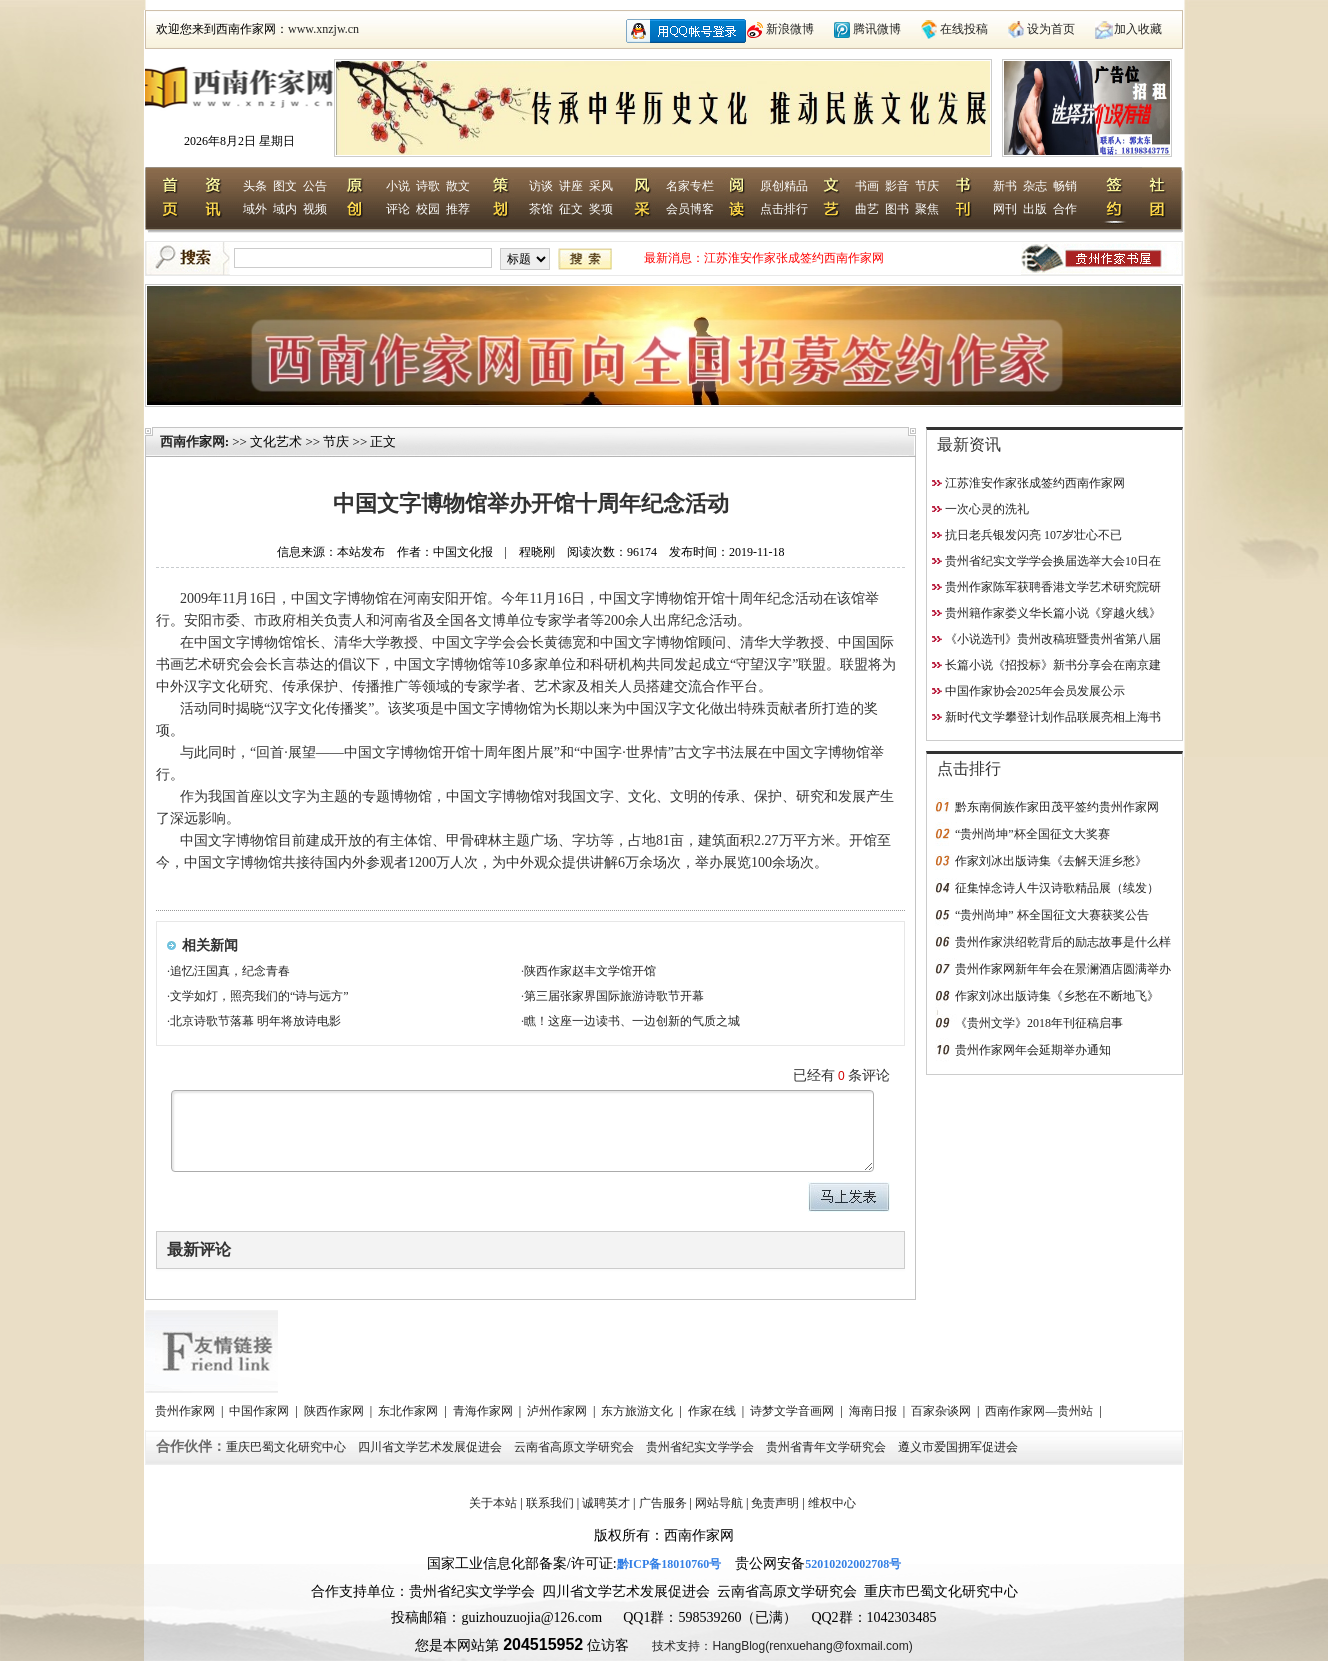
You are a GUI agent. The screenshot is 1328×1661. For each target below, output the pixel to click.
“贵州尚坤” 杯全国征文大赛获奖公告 (1052, 915)
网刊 (1005, 209)
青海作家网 (484, 1411)
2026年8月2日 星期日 (239, 141)
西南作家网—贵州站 (1040, 1411)
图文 (285, 186)
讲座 (571, 186)
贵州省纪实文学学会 (701, 1447)
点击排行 (784, 209)
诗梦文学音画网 (793, 1411)
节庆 (927, 186)
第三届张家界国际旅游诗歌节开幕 (614, 996)
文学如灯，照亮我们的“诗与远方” (259, 996)
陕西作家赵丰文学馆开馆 (590, 971)
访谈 (541, 186)
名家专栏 (690, 186)
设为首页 (1051, 29)
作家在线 (713, 1411)
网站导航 (719, 1503)
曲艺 (867, 209)
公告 (315, 186)
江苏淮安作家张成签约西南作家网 (794, 258)
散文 (458, 186)
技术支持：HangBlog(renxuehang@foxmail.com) (782, 1646)
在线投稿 (964, 29)
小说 (398, 186)
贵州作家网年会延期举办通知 (1033, 1050)
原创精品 (784, 186)
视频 (315, 209)
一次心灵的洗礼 (987, 509)
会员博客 (690, 209)
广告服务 (663, 1503)
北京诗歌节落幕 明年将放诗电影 (255, 1021)
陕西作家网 (335, 1411)
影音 (897, 186)
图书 (897, 209)
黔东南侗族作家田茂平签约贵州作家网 (1057, 807)
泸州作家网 (558, 1411)
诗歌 (428, 186)
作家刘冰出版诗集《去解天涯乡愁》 (1051, 861)
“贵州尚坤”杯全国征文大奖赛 (1032, 834)
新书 (1005, 186)
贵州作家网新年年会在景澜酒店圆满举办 (1063, 969)
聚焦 (927, 209)
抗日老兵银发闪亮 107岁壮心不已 (1033, 535)
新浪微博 (790, 29)
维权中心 (832, 1503)
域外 (255, 209)
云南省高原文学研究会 (575, 1447)
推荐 (458, 209)
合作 (1065, 209)
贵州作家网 (186, 1411)
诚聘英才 (606, 1503)
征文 (571, 209)
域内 (285, 209)
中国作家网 (260, 1411)
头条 (255, 186)
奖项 (601, 209)
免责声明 (775, 1503)
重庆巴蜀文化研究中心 (287, 1447)
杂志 (1035, 186)
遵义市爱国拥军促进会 (959, 1447)
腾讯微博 (877, 29)
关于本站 (493, 1503)
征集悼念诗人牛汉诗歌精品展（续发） (1057, 888)
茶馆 (541, 209)
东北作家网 (409, 1411)
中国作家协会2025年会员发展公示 (1035, 691)
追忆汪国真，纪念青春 (230, 971)
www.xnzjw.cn (323, 29)
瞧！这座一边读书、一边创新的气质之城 (632, 1021)
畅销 (1065, 186)
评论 (398, 209)
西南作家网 (192, 441)
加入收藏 (1138, 29)
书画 (867, 186)
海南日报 (874, 1411)
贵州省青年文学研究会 (827, 1447)
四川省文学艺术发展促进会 (431, 1447)
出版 (1035, 209)
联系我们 (550, 1503)
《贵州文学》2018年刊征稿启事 (1039, 1023)
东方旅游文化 (638, 1411)
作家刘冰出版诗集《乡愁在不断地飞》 (1057, 996)
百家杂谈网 (942, 1411)
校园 (428, 209)
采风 (601, 186)
